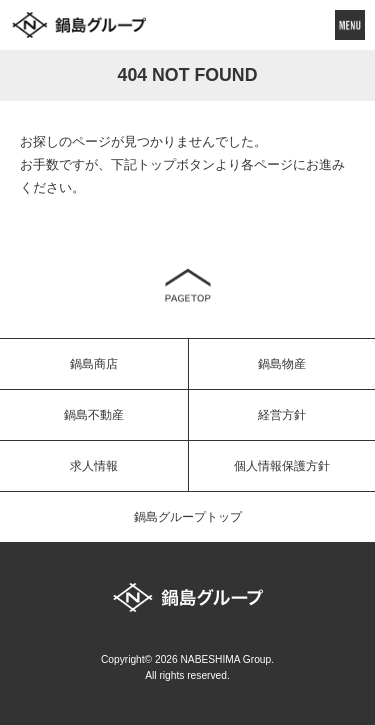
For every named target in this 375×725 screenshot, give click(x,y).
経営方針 (282, 415)
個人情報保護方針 (282, 466)
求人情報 (94, 466)
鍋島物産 (282, 364)
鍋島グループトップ (188, 517)
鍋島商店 (94, 364)
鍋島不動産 (94, 415)
